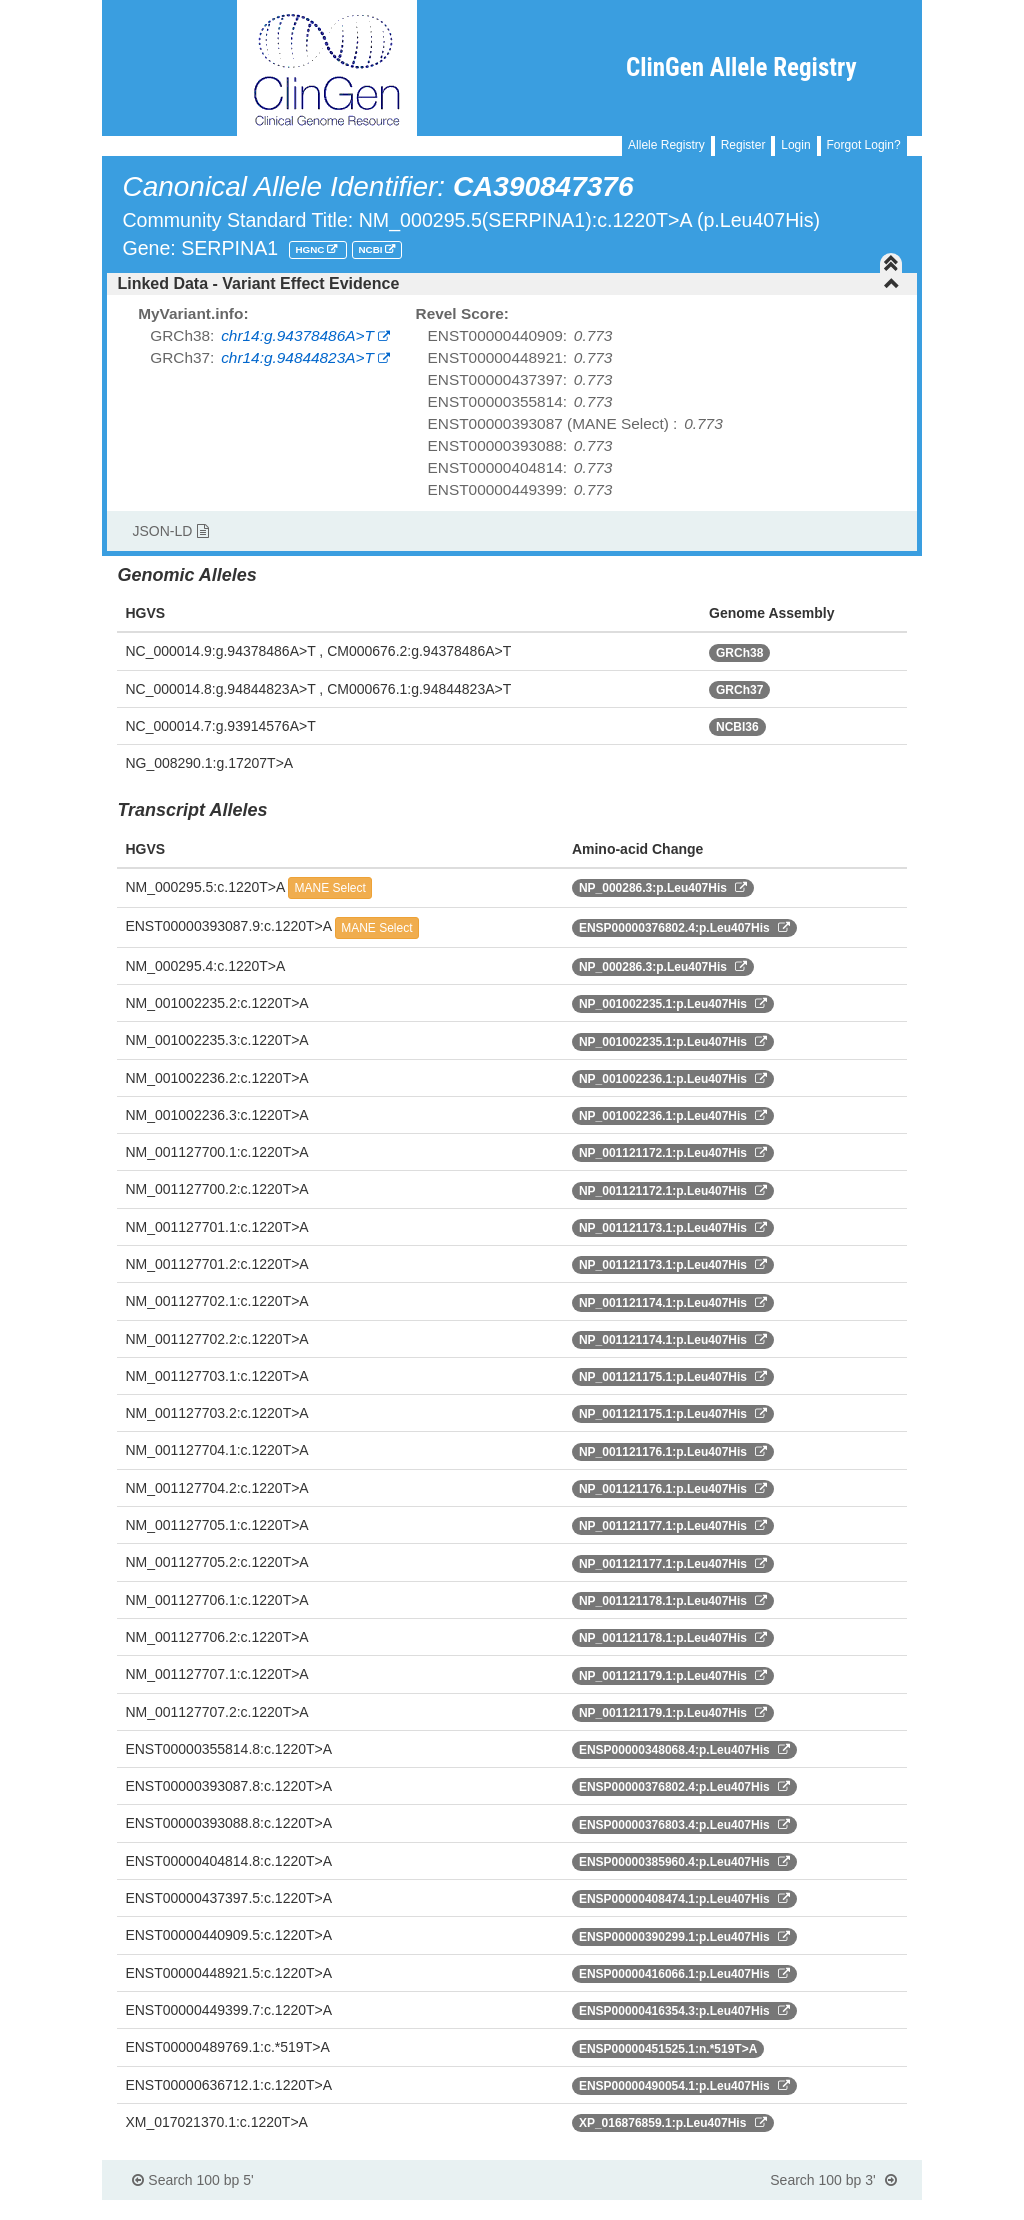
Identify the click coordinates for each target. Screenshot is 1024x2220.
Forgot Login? (864, 145)
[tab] (511, 284)
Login (795, 145)
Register (743, 145)
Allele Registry (666, 145)
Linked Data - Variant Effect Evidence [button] (508, 283)
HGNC (311, 249)
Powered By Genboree (824, 2210)
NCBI (372, 249)
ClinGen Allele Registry (741, 67)
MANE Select (329, 888)
